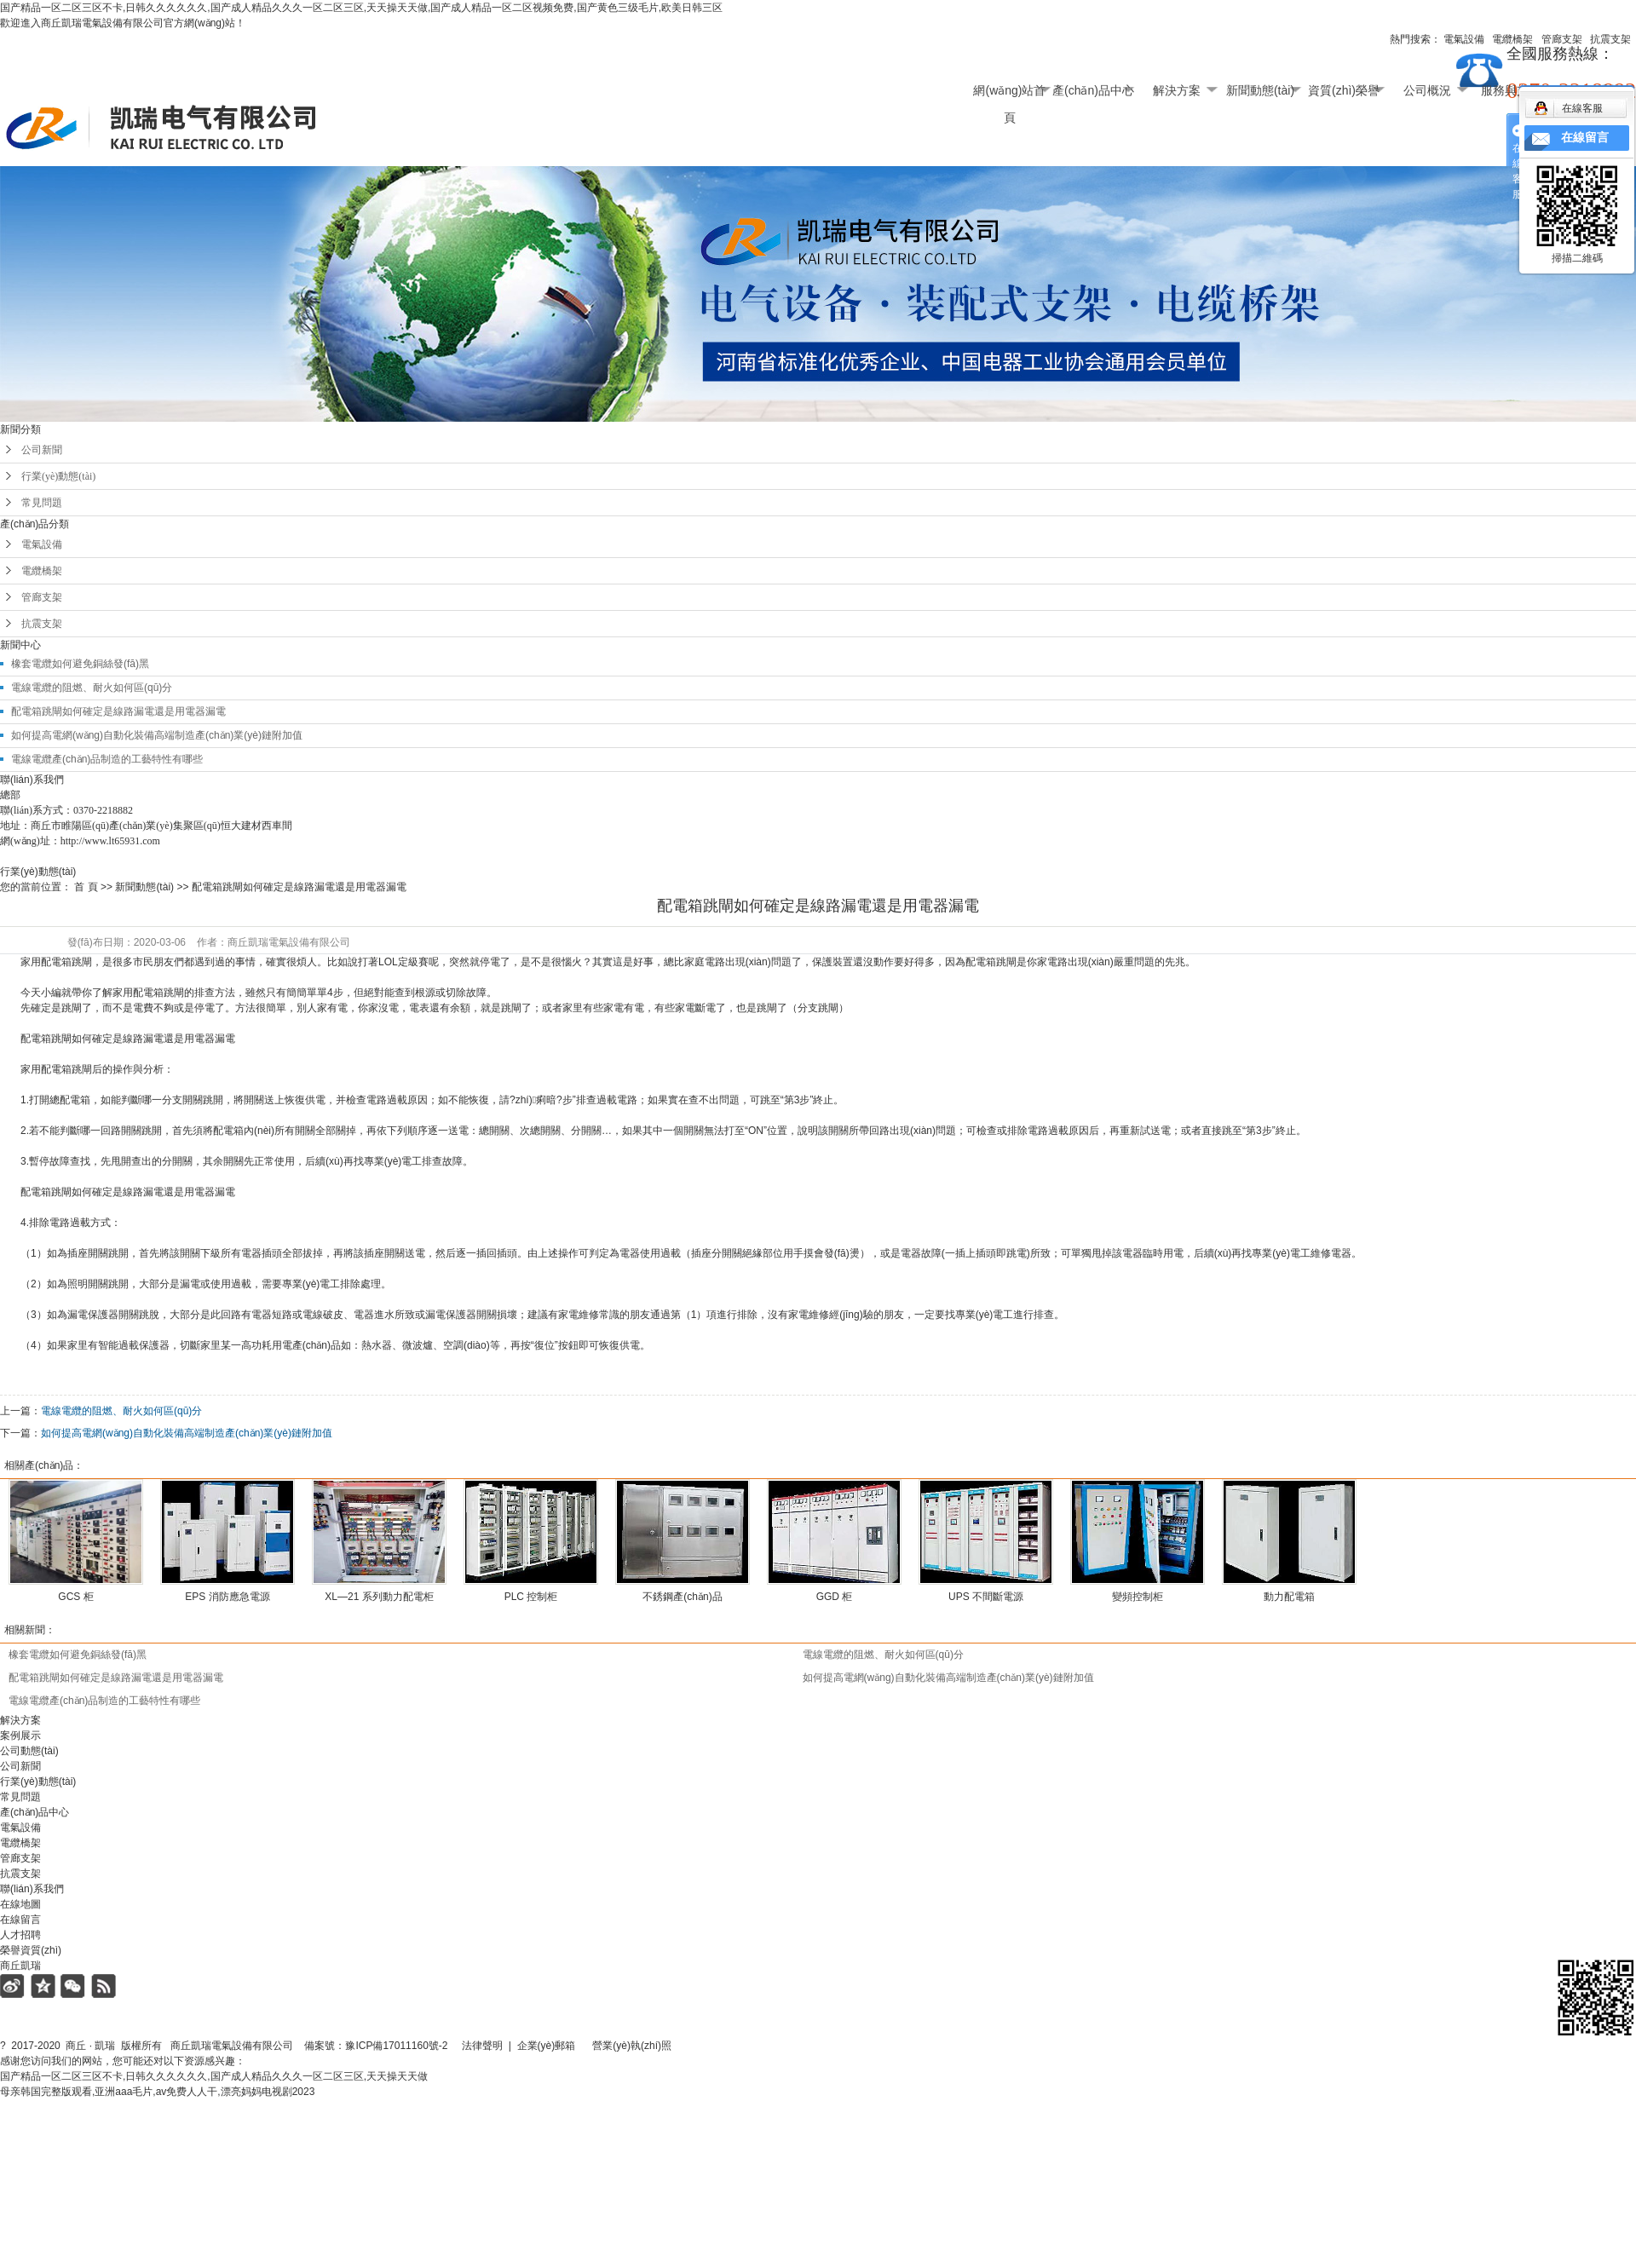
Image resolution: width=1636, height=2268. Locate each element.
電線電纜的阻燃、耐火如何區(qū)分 (883, 1655)
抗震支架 (41, 624)
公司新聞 (41, 450)
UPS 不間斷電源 (985, 1597)
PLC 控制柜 (531, 1597)
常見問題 (41, 503)
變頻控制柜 (1137, 1597)
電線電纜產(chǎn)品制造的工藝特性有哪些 (107, 759)
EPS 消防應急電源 (227, 1597)
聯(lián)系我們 (32, 1889)
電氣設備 (41, 544)
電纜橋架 (41, 571)
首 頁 (85, 887)
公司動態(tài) (29, 1751)
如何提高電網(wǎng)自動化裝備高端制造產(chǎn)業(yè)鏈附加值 (156, 735)
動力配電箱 (1289, 1597)
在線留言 (20, 1919)
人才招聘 (20, 1935)
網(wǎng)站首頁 (1009, 93)
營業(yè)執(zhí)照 (651, 2046)
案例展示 (20, 1735)
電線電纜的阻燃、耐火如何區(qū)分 (91, 688)
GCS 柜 (75, 1597)
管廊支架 (41, 597)
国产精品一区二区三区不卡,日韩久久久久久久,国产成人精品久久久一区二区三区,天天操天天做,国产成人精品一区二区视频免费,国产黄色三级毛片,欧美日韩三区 (361, 8)
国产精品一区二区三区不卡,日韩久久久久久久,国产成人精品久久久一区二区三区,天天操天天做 (214, 2076)
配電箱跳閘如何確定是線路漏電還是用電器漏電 (118, 711)
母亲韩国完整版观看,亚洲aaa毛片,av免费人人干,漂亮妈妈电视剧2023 (157, 2092)
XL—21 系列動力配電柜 (379, 1597)
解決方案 (1177, 90)
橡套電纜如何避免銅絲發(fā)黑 (80, 664)
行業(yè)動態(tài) (58, 476)
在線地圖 (20, 1904)
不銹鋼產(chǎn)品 (682, 1597)
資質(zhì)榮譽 (1344, 90)
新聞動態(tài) (1260, 90)
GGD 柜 (834, 1597)
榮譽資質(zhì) (30, 1950)
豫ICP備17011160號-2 (396, 2046)
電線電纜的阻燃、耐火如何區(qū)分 (121, 1411)
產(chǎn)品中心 (1093, 90)
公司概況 (1427, 90)
